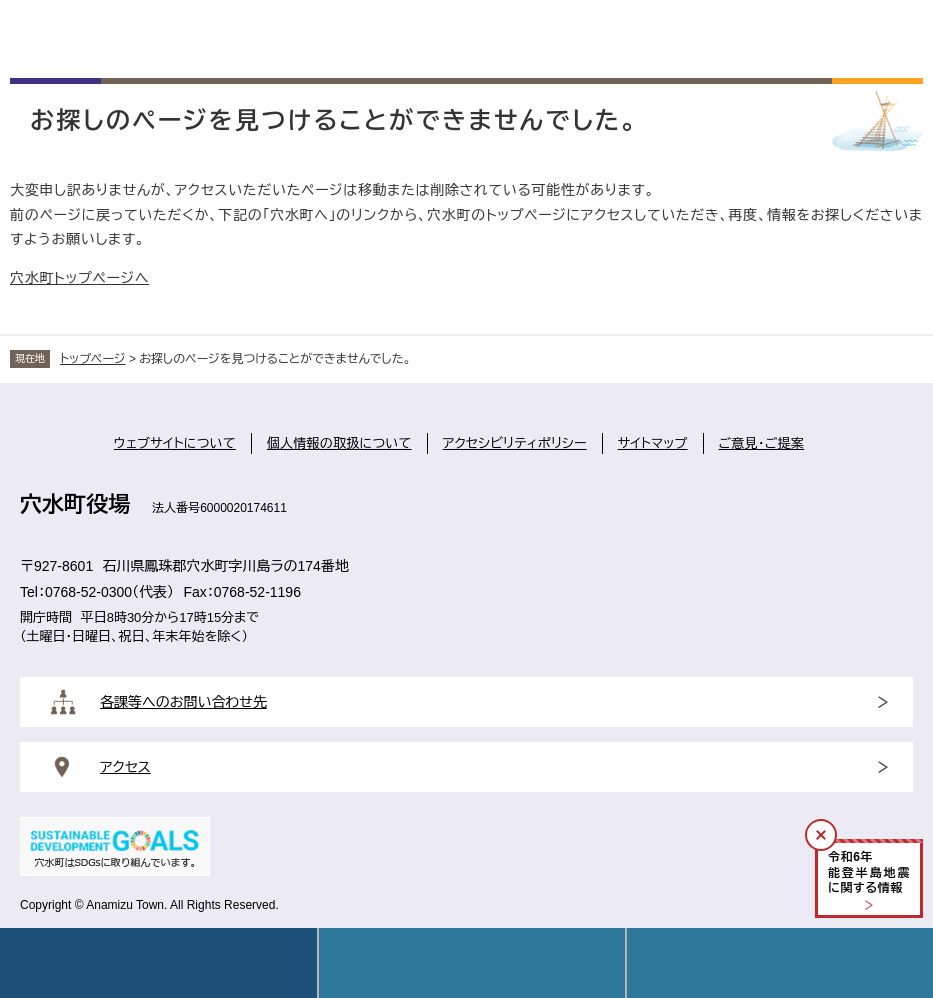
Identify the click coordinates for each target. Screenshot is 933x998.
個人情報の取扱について (339, 443)
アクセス (125, 767)
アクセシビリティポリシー (515, 443)
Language (472, 963)
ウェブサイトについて (175, 443)
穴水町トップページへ (79, 278)
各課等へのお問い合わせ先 (183, 702)
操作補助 (780, 963)
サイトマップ (653, 443)
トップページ (93, 359)
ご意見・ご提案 (762, 443)
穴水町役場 (75, 504)
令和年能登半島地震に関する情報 (869, 872)
